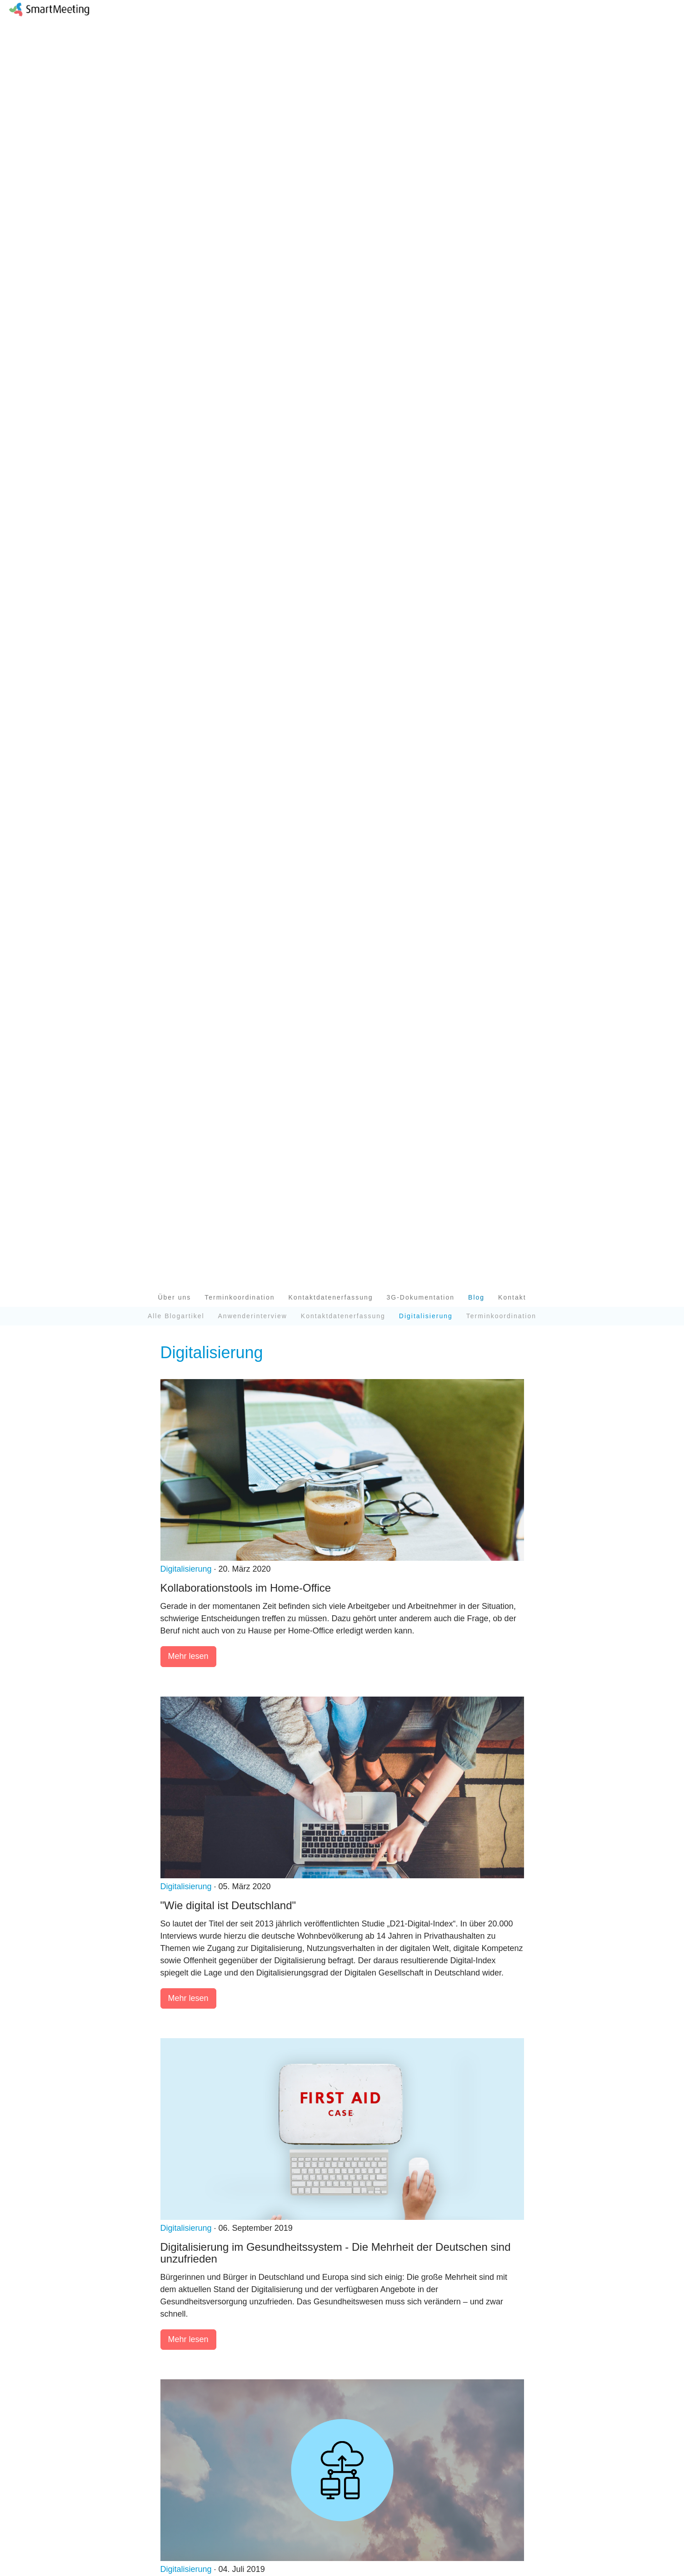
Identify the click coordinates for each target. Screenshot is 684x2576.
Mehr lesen (188, 1656)
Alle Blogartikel (176, 1316)
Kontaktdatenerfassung (331, 1297)
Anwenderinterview (252, 1316)
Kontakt (512, 1297)
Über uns (174, 1297)
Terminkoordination (240, 1297)
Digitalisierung (186, 1568)
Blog (476, 1297)
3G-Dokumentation (421, 1297)
